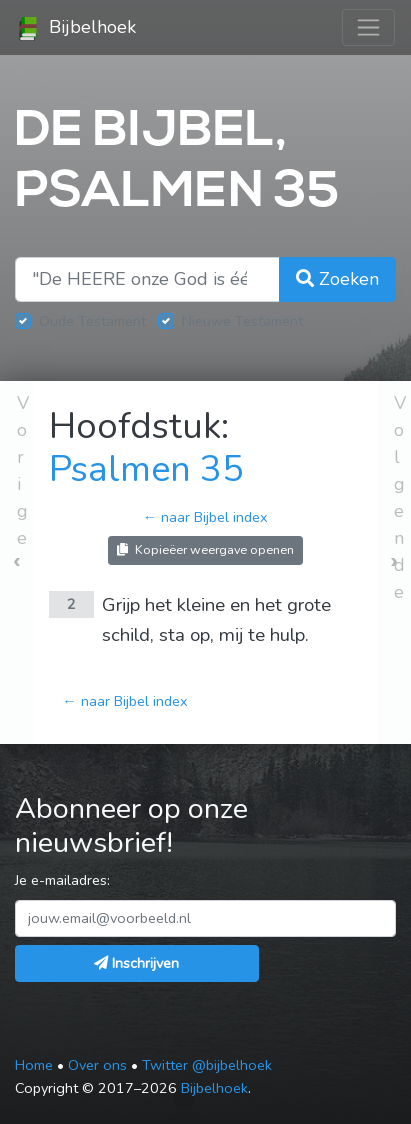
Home (34, 1065)
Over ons (97, 1065)
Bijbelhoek (76, 28)
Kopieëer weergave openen (205, 549)
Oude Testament (92, 321)
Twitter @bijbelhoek (207, 1065)
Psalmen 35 (146, 469)
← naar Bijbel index (205, 517)
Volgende (400, 497)
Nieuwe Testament (242, 321)
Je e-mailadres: (62, 880)
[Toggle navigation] (368, 27)
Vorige (23, 470)
